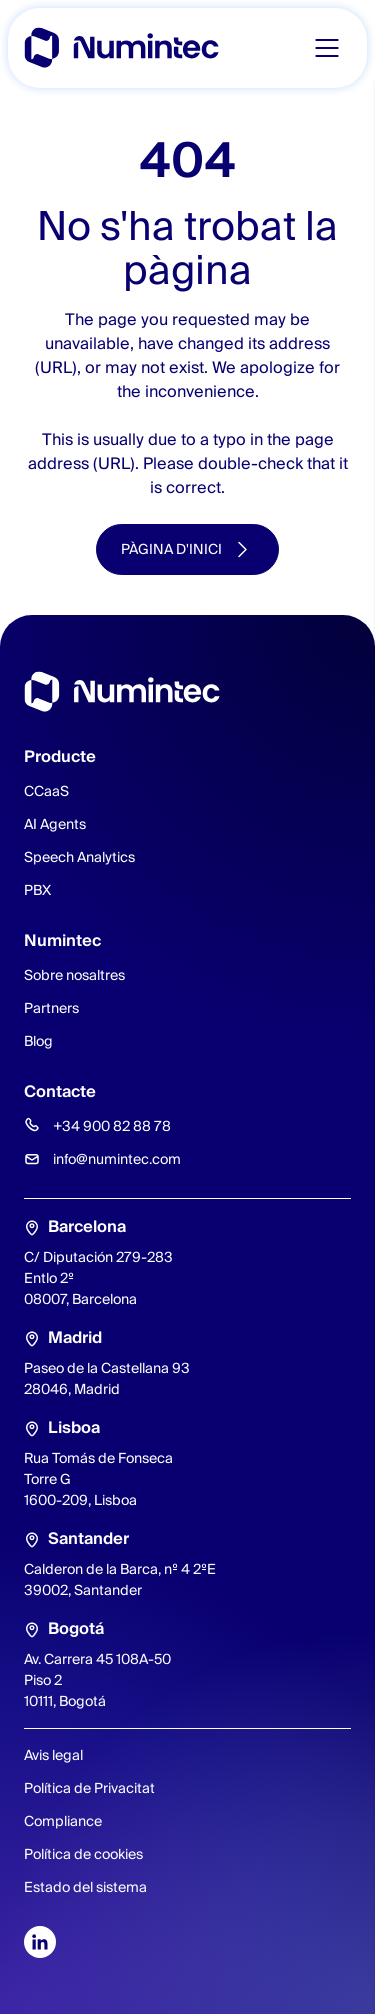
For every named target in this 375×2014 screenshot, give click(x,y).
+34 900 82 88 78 (112, 1126)
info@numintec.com (117, 1159)
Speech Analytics (79, 857)
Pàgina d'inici (171, 549)
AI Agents (55, 824)
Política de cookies (83, 1854)
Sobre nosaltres (74, 975)
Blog (38, 1041)
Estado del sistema (85, 1887)
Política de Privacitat (89, 1788)
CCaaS (46, 791)
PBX (37, 890)
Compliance (63, 1821)
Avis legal (53, 1755)
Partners (51, 1008)
